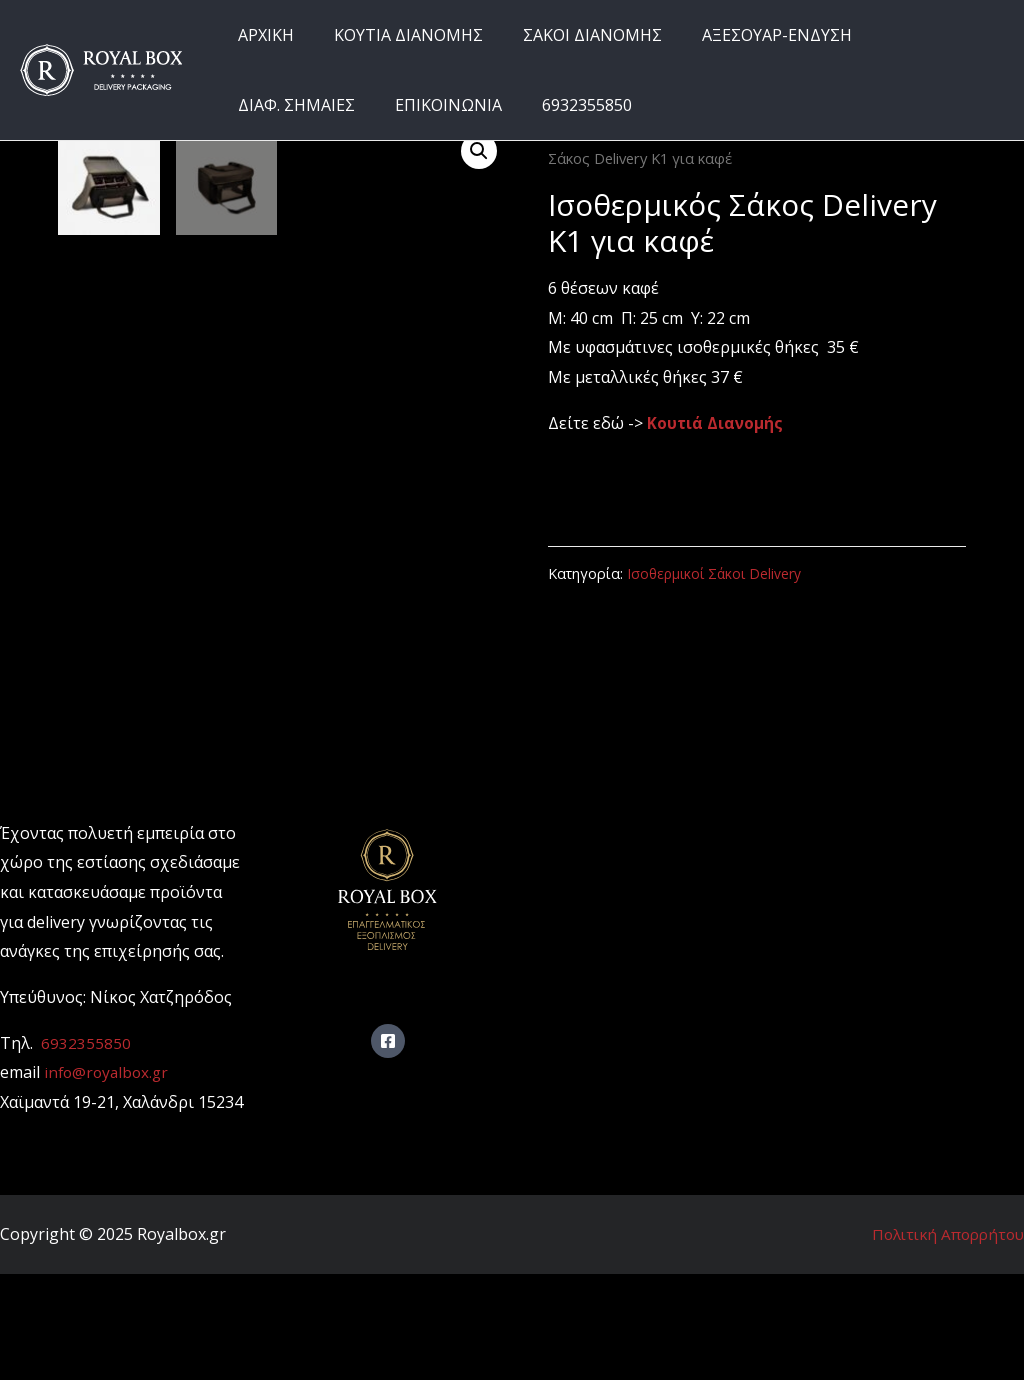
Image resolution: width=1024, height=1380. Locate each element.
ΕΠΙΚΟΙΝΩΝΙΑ (287, 105)
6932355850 (418, 105)
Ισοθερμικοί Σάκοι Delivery (717, 573)
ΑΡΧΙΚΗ (262, 35)
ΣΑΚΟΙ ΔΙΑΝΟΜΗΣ (572, 35)
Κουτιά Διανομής (717, 423)
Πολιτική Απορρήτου (943, 1339)
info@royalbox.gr (109, 1178)
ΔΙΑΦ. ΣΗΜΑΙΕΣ (914, 35)
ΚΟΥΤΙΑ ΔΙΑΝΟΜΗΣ (396, 35)
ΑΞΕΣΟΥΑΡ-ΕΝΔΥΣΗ (749, 35)
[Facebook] (388, 1147)
